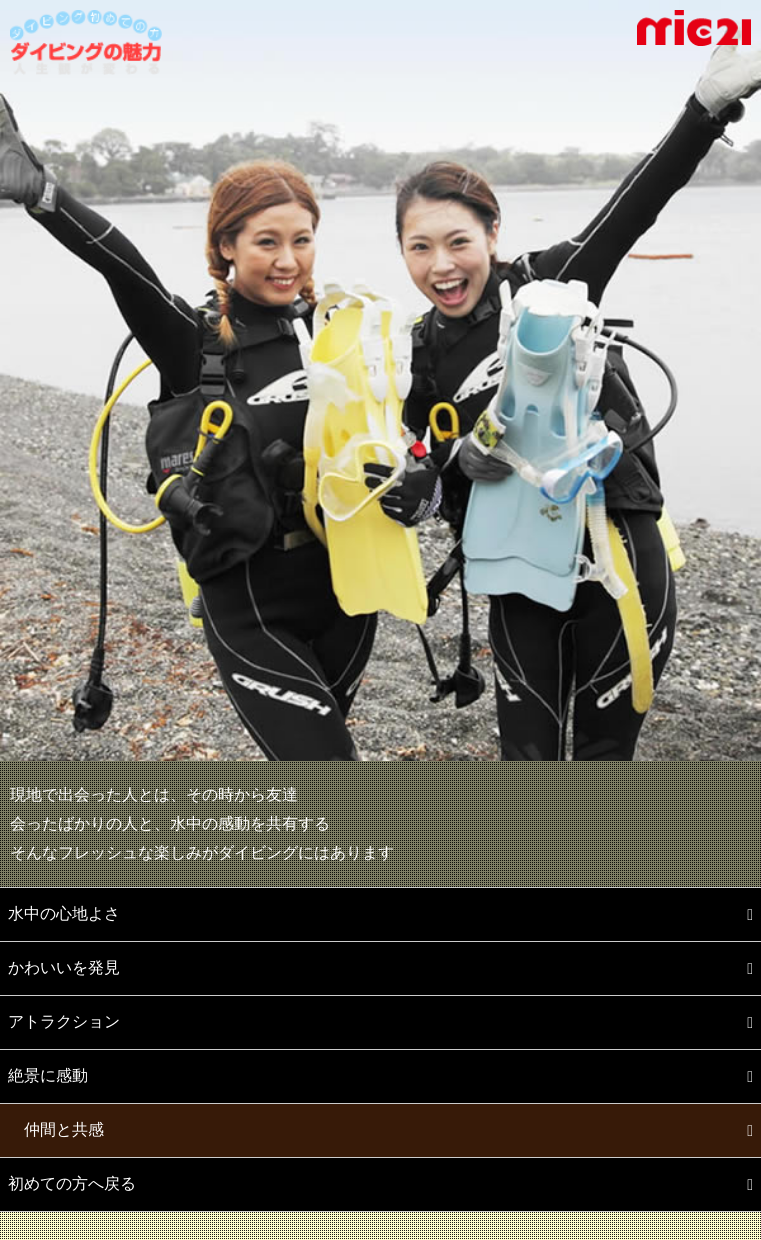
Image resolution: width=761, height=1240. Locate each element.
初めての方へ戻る (72, 1183)
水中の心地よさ (64, 913)
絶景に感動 (48, 1075)
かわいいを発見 (64, 967)
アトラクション (64, 1021)
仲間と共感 (64, 1129)
